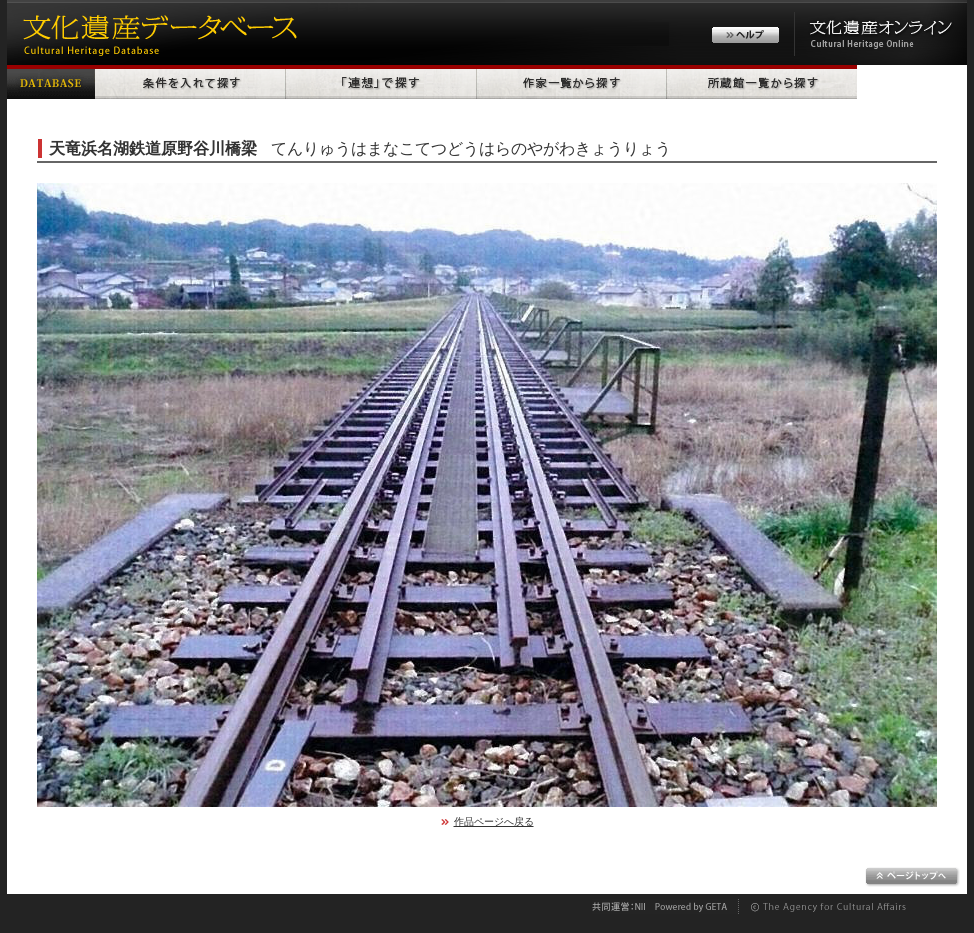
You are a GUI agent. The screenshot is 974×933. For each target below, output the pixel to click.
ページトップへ (912, 877)
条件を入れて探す (190, 82)
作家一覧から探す (572, 82)
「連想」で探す (381, 82)
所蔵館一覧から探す (762, 82)
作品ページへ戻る (494, 821)
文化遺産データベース (157, 32)
